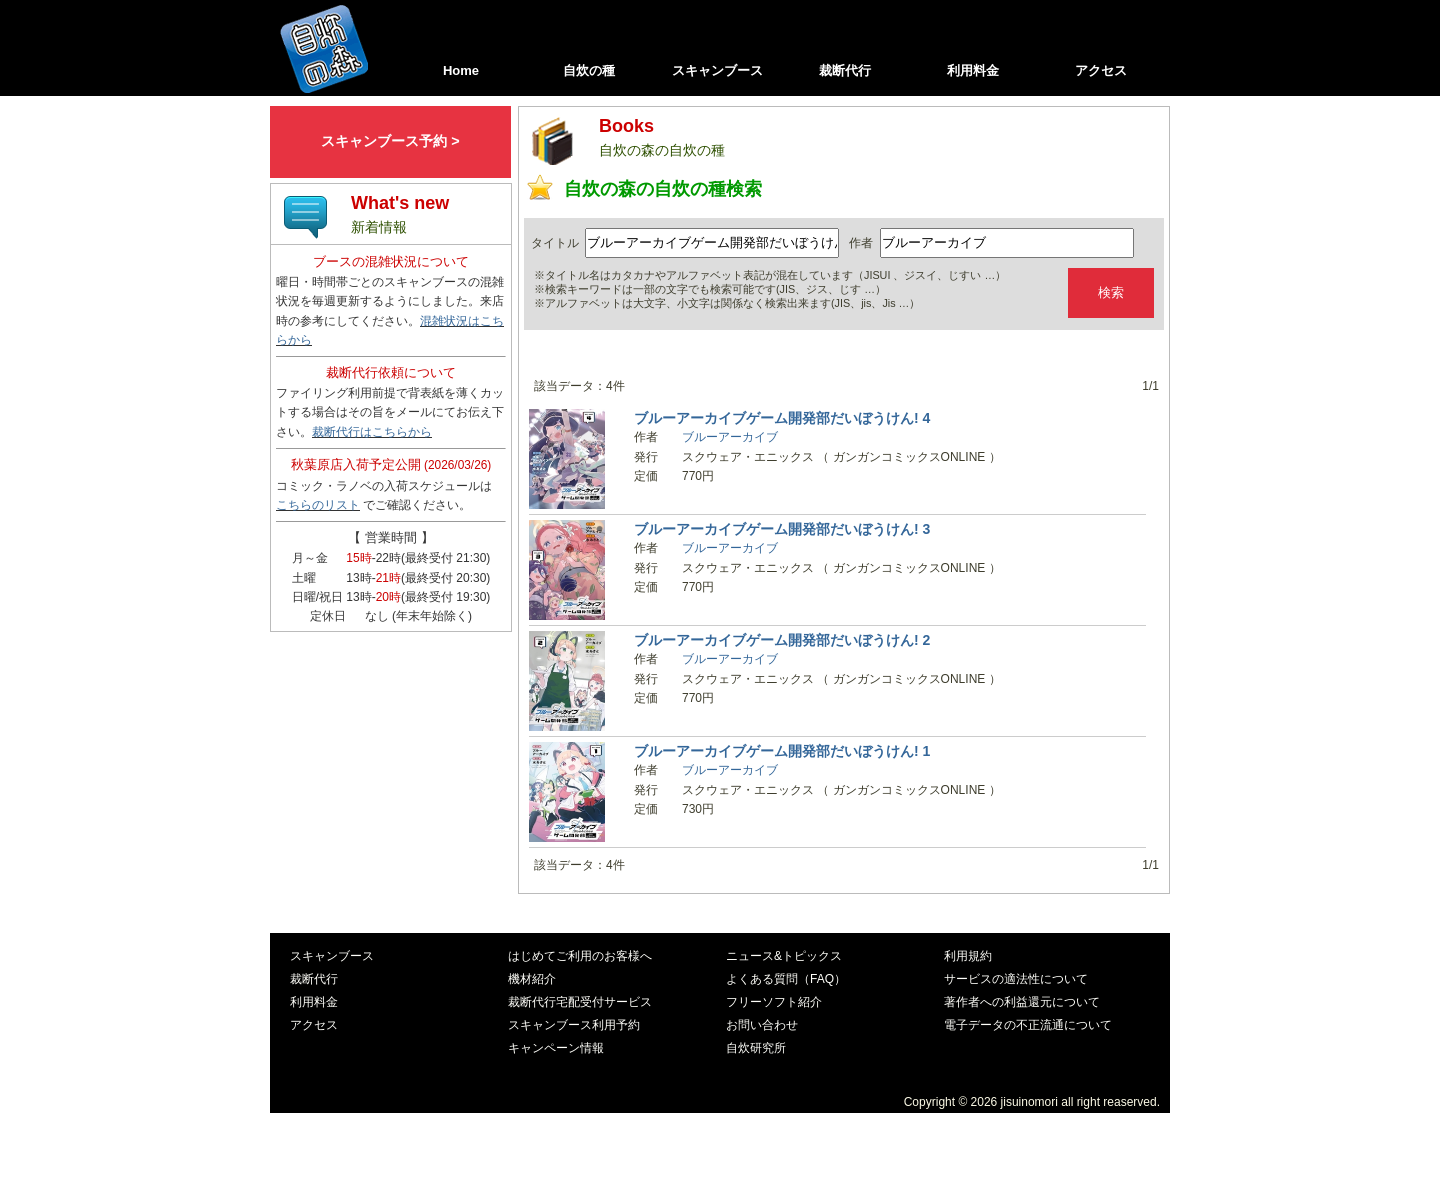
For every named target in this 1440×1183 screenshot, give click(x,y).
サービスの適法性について (1016, 979)
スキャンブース (717, 70)
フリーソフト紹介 (774, 1002)
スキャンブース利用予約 (574, 1025)
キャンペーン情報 (556, 1048)
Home (461, 70)
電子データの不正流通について (1028, 1025)
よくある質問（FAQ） (786, 979)
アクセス (1101, 70)
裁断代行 (845, 70)
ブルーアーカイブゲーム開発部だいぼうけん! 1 (782, 751)
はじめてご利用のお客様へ (580, 956)
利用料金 (973, 70)
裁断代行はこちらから (372, 432)
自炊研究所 (756, 1048)
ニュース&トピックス (784, 956)
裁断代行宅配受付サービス (580, 1002)
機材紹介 (532, 979)
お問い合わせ (762, 1025)
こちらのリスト (318, 505)
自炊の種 (589, 70)
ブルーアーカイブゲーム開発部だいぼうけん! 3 (782, 529)
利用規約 (968, 956)
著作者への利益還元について (1022, 1002)
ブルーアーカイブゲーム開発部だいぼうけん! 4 (782, 418)
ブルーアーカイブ (730, 437)
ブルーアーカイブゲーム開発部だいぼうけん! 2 (782, 640)
